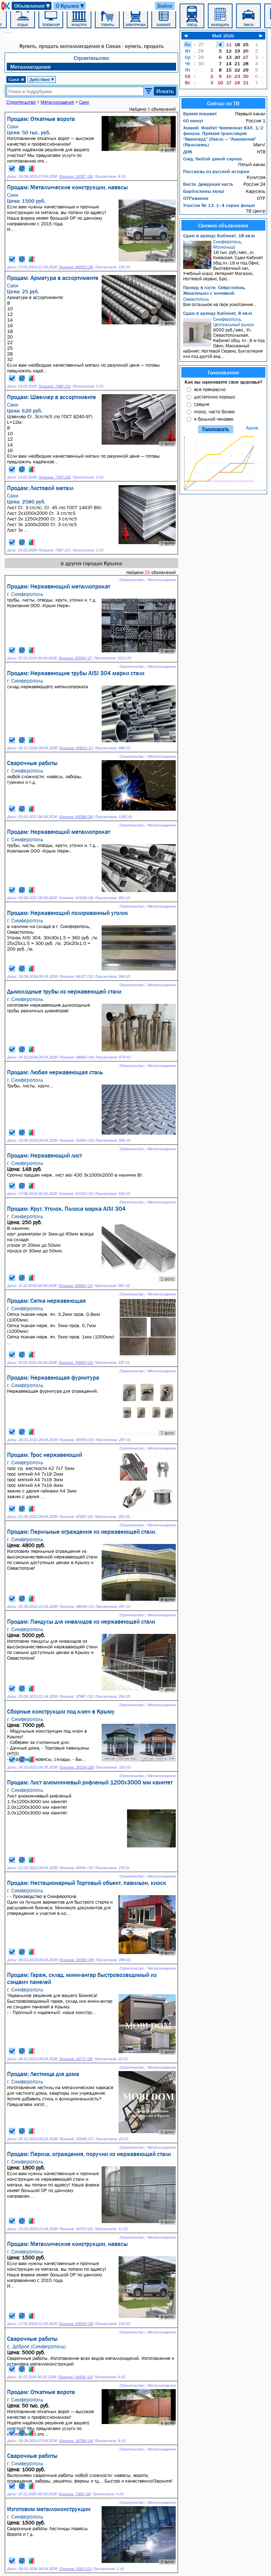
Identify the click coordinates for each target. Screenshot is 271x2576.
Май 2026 (223, 35)
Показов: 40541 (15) (76, 1868)
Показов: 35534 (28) (76, 1767)
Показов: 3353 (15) (75, 2569)
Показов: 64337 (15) (76, 976)
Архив (252, 428)
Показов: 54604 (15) (75, 1363)
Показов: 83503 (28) (76, 267)
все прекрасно (209, 389)
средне (201, 404)
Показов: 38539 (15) (76, 1607)
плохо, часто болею (214, 411)
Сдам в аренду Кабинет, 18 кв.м (219, 235)
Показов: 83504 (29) (76, 2324)
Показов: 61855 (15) (76, 1140)
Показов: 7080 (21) (54, 386)
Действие (42, 79)
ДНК (187, 151)
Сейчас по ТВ (223, 103)
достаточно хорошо (214, 396)
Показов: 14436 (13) (75, 2377)
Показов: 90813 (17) (76, 748)
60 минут (193, 120)
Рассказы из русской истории (216, 171)
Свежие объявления (223, 225)
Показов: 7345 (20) (54, 477)
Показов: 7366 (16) (74, 2494)
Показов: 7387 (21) (54, 550)
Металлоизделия (30, 66)
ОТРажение (195, 198)
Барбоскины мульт (203, 191)
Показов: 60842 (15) (75, 1286)
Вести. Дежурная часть (208, 184)
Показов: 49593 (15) (76, 1440)
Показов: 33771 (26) (76, 2059)
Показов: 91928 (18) (76, 898)
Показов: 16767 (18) (76, 176)
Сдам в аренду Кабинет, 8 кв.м (217, 313)
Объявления (32, 5)
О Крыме (70, 5)
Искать (165, 91)
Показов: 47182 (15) (76, 1517)
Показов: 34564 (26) (76, 1960)
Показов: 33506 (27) (76, 2139)
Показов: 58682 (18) (76, 1057)
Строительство (91, 58)
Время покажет (200, 113)
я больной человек (214, 419)
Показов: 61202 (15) (76, 1194)
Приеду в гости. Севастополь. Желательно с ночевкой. (214, 290)
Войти (164, 5)
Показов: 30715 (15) (76, 2229)
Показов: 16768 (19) (76, 2441)
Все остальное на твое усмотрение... (224, 302)
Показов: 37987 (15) (76, 1696)
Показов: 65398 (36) (76, 817)
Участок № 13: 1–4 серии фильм (219, 205)
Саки (16, 79)
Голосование (223, 372)
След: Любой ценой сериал (212, 158)
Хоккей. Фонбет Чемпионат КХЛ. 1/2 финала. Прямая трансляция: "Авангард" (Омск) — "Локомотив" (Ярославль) (223, 136)
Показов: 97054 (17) (75, 658)
